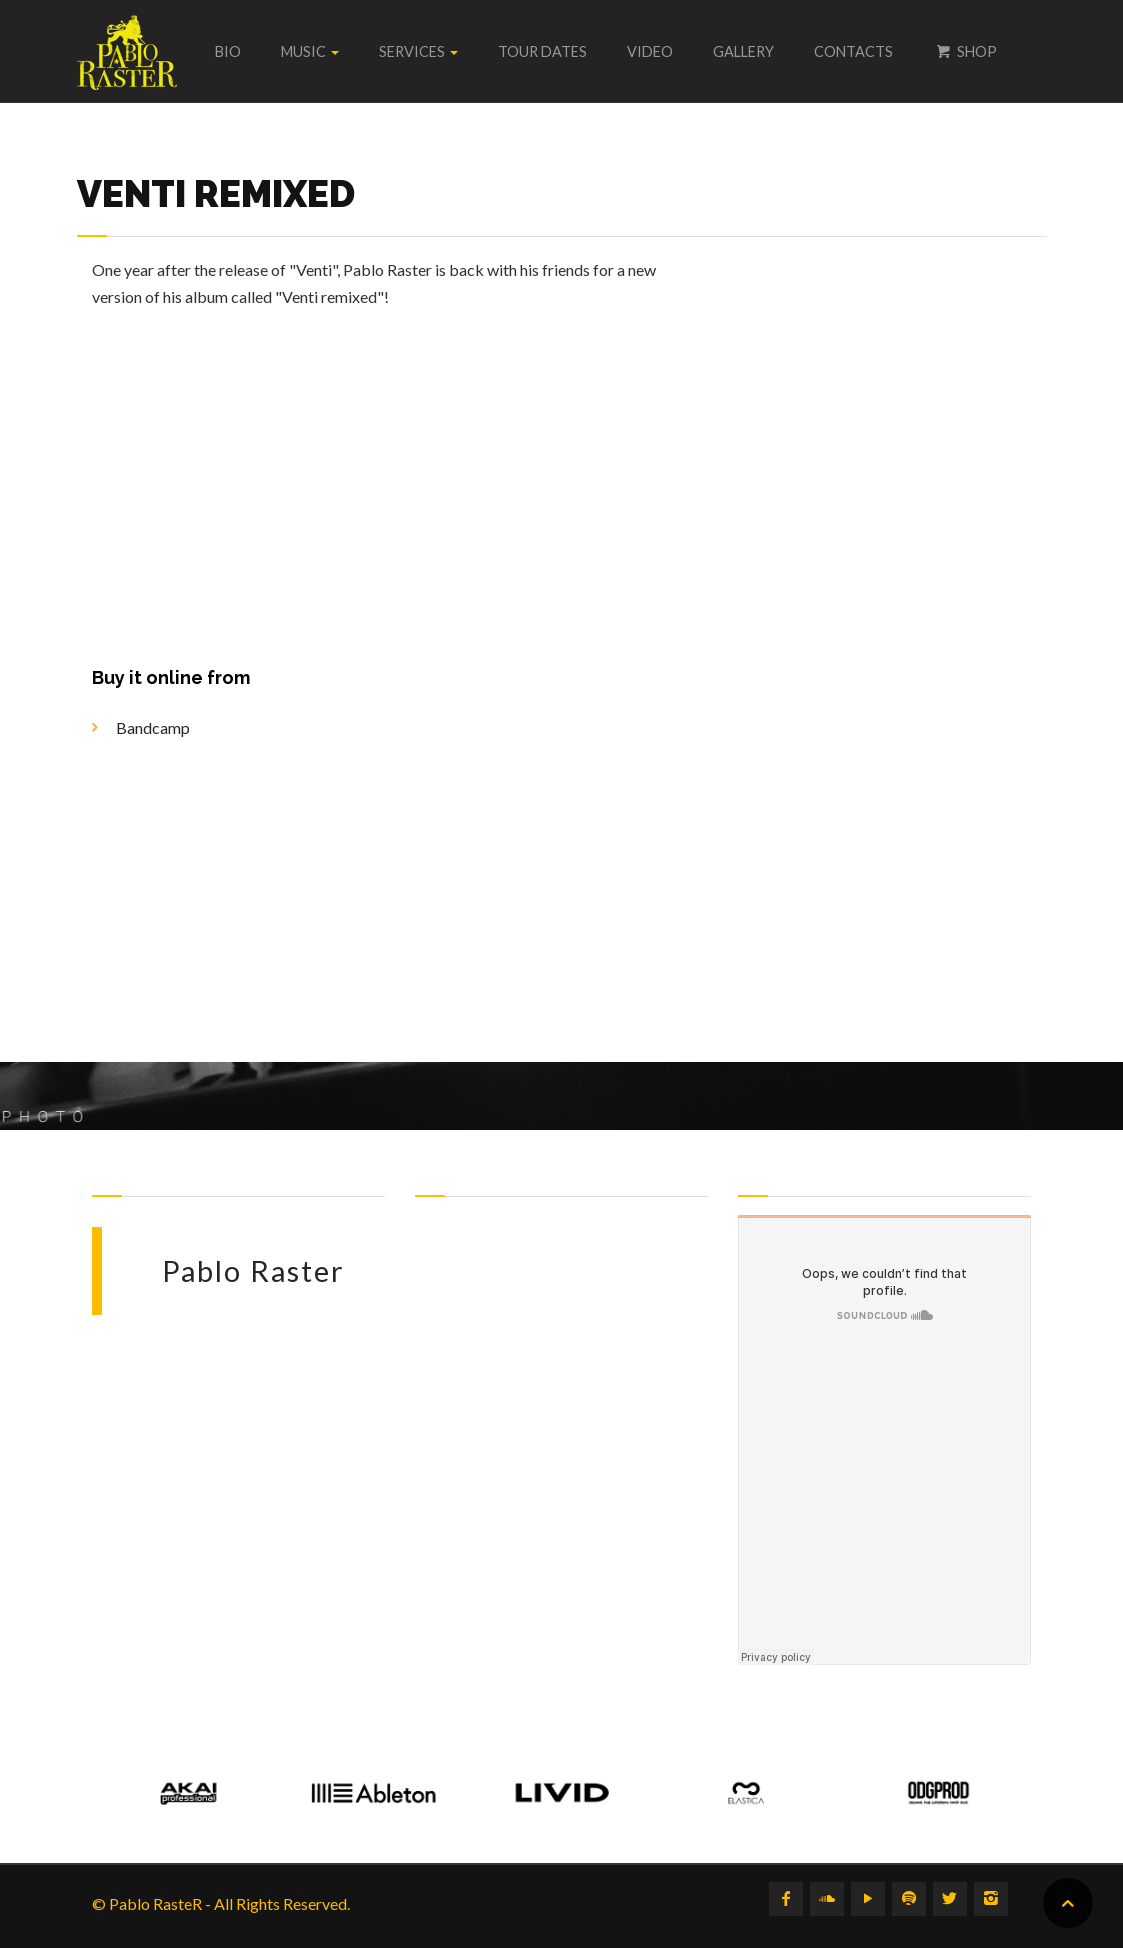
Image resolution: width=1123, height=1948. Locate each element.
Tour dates (542, 51)
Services (418, 51)
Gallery (743, 51)
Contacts (853, 51)
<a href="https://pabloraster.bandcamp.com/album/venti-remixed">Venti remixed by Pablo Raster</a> (913, 632)
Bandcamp (153, 727)
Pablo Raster (253, 1271)
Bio (228, 51)
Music (310, 51)
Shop (964, 51)
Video (650, 51)
